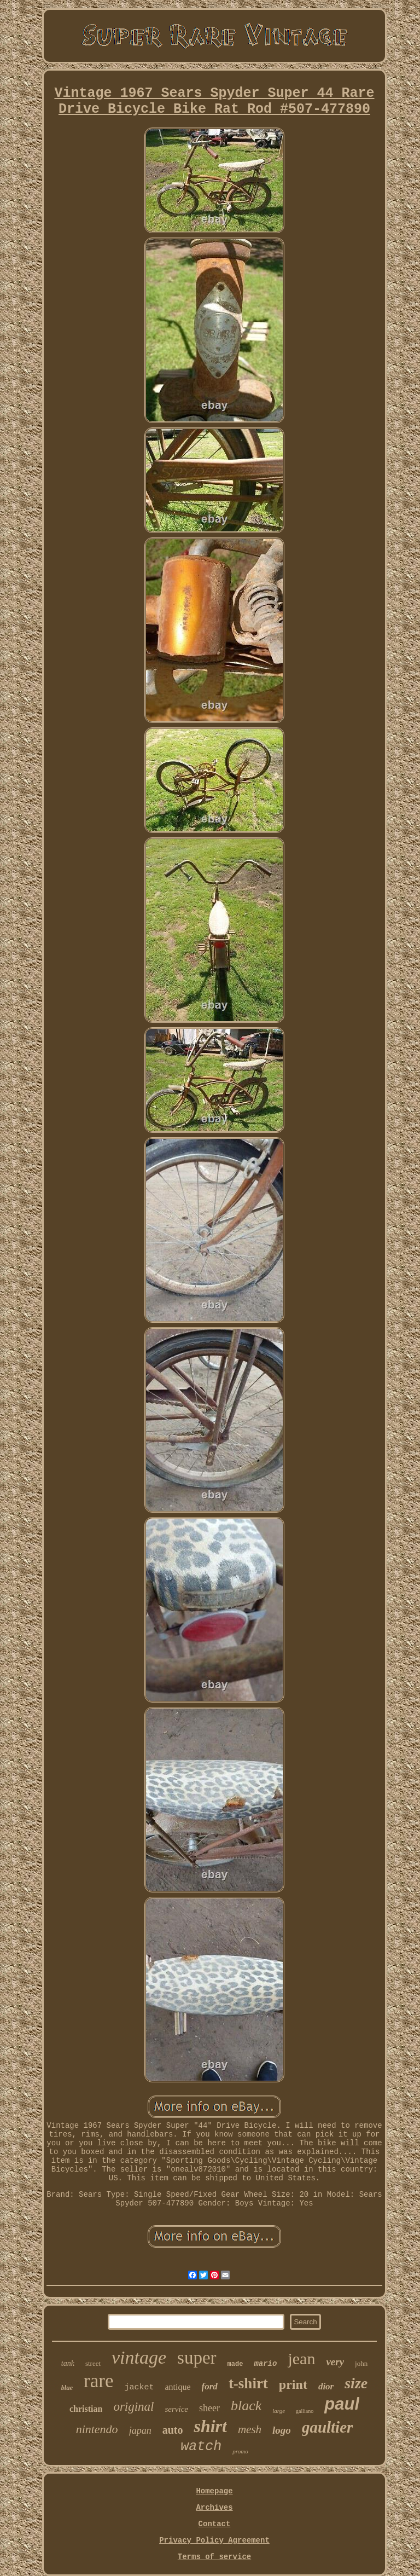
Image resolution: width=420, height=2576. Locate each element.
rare (98, 2381)
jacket (139, 2387)
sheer (209, 2408)
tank (67, 2363)
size (356, 2383)
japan (140, 2430)
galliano (304, 2411)
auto (172, 2430)
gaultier (327, 2427)
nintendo (97, 2429)
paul (341, 2403)
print (293, 2384)
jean (301, 2358)
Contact (215, 2524)
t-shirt (248, 2383)
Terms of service (214, 2556)
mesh (249, 2429)
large (278, 2410)
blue (67, 2388)
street (93, 2363)
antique (178, 2387)
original (133, 2406)
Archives (214, 2507)
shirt (210, 2426)
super (196, 2357)
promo (240, 2451)
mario (265, 2363)
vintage (139, 2357)
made (235, 2364)
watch (200, 2447)
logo (281, 2430)
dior (326, 2386)
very (335, 2361)
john (361, 2363)
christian (85, 2408)
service (176, 2409)
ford (210, 2386)
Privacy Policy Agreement (214, 2540)
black (246, 2405)
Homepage (214, 2491)
